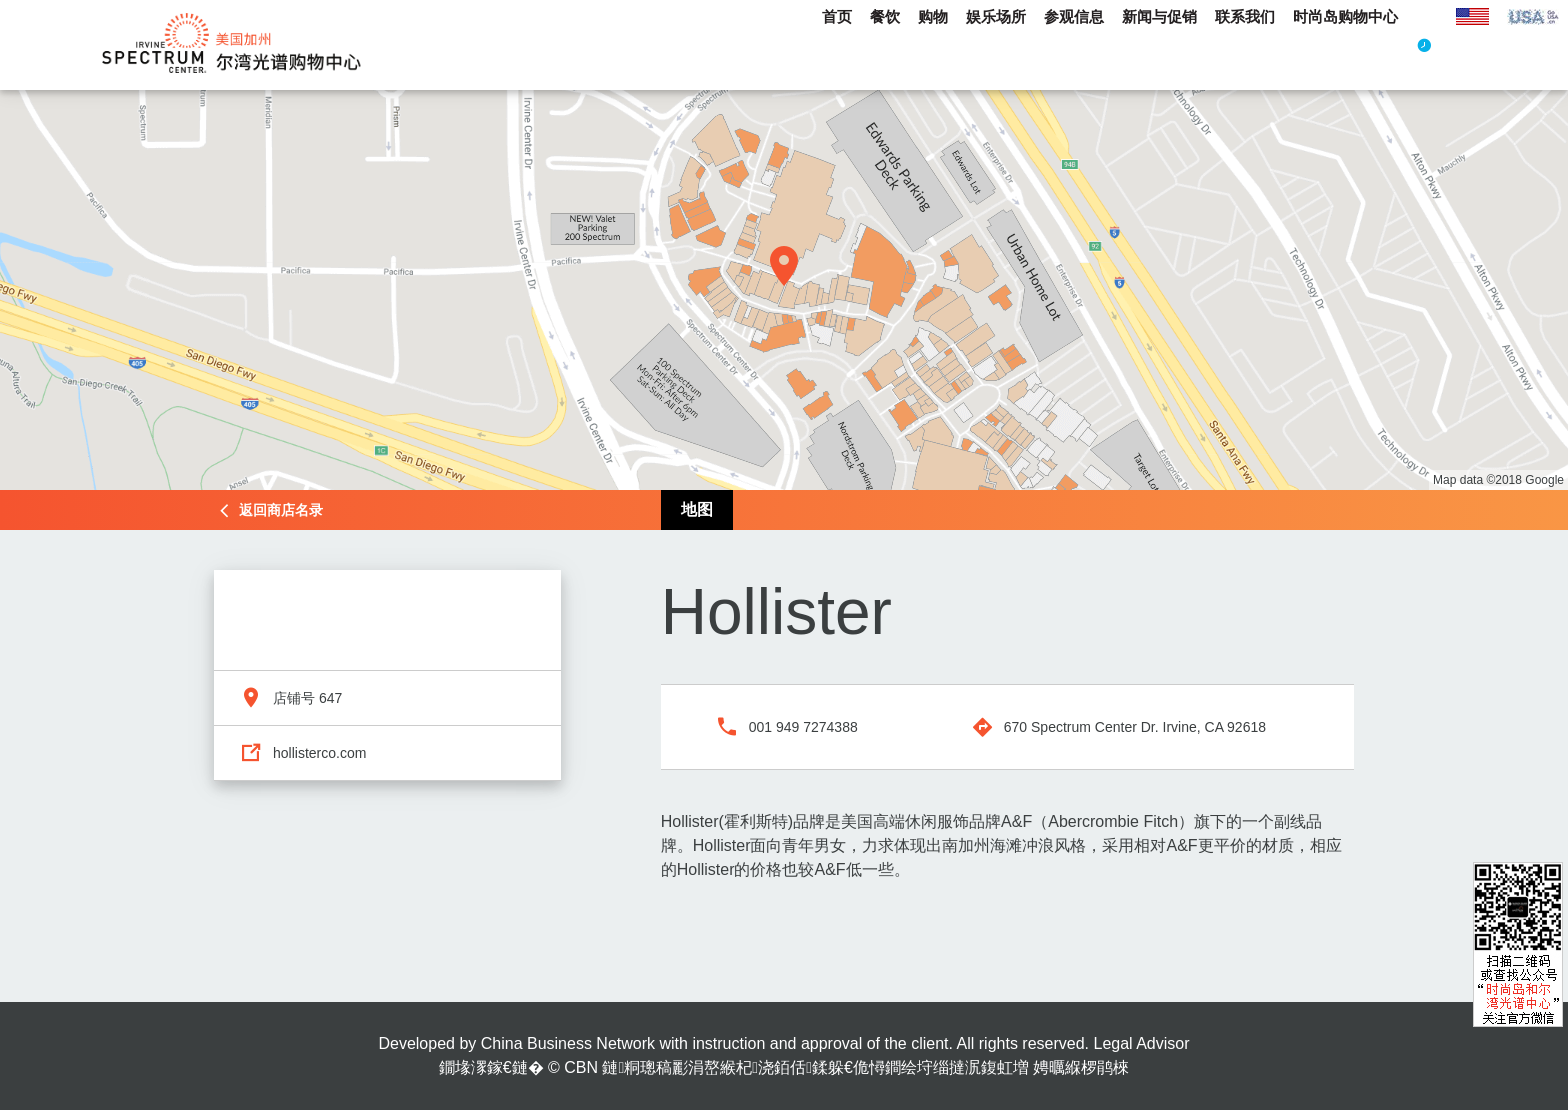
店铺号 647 (307, 698)
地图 (697, 509)
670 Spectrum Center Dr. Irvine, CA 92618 (1135, 727)
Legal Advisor (1141, 1043)
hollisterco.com (319, 753)
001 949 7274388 (803, 727)
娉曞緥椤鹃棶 (1081, 1067)
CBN (581, 1067)
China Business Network (568, 1043)
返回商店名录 (281, 510)
